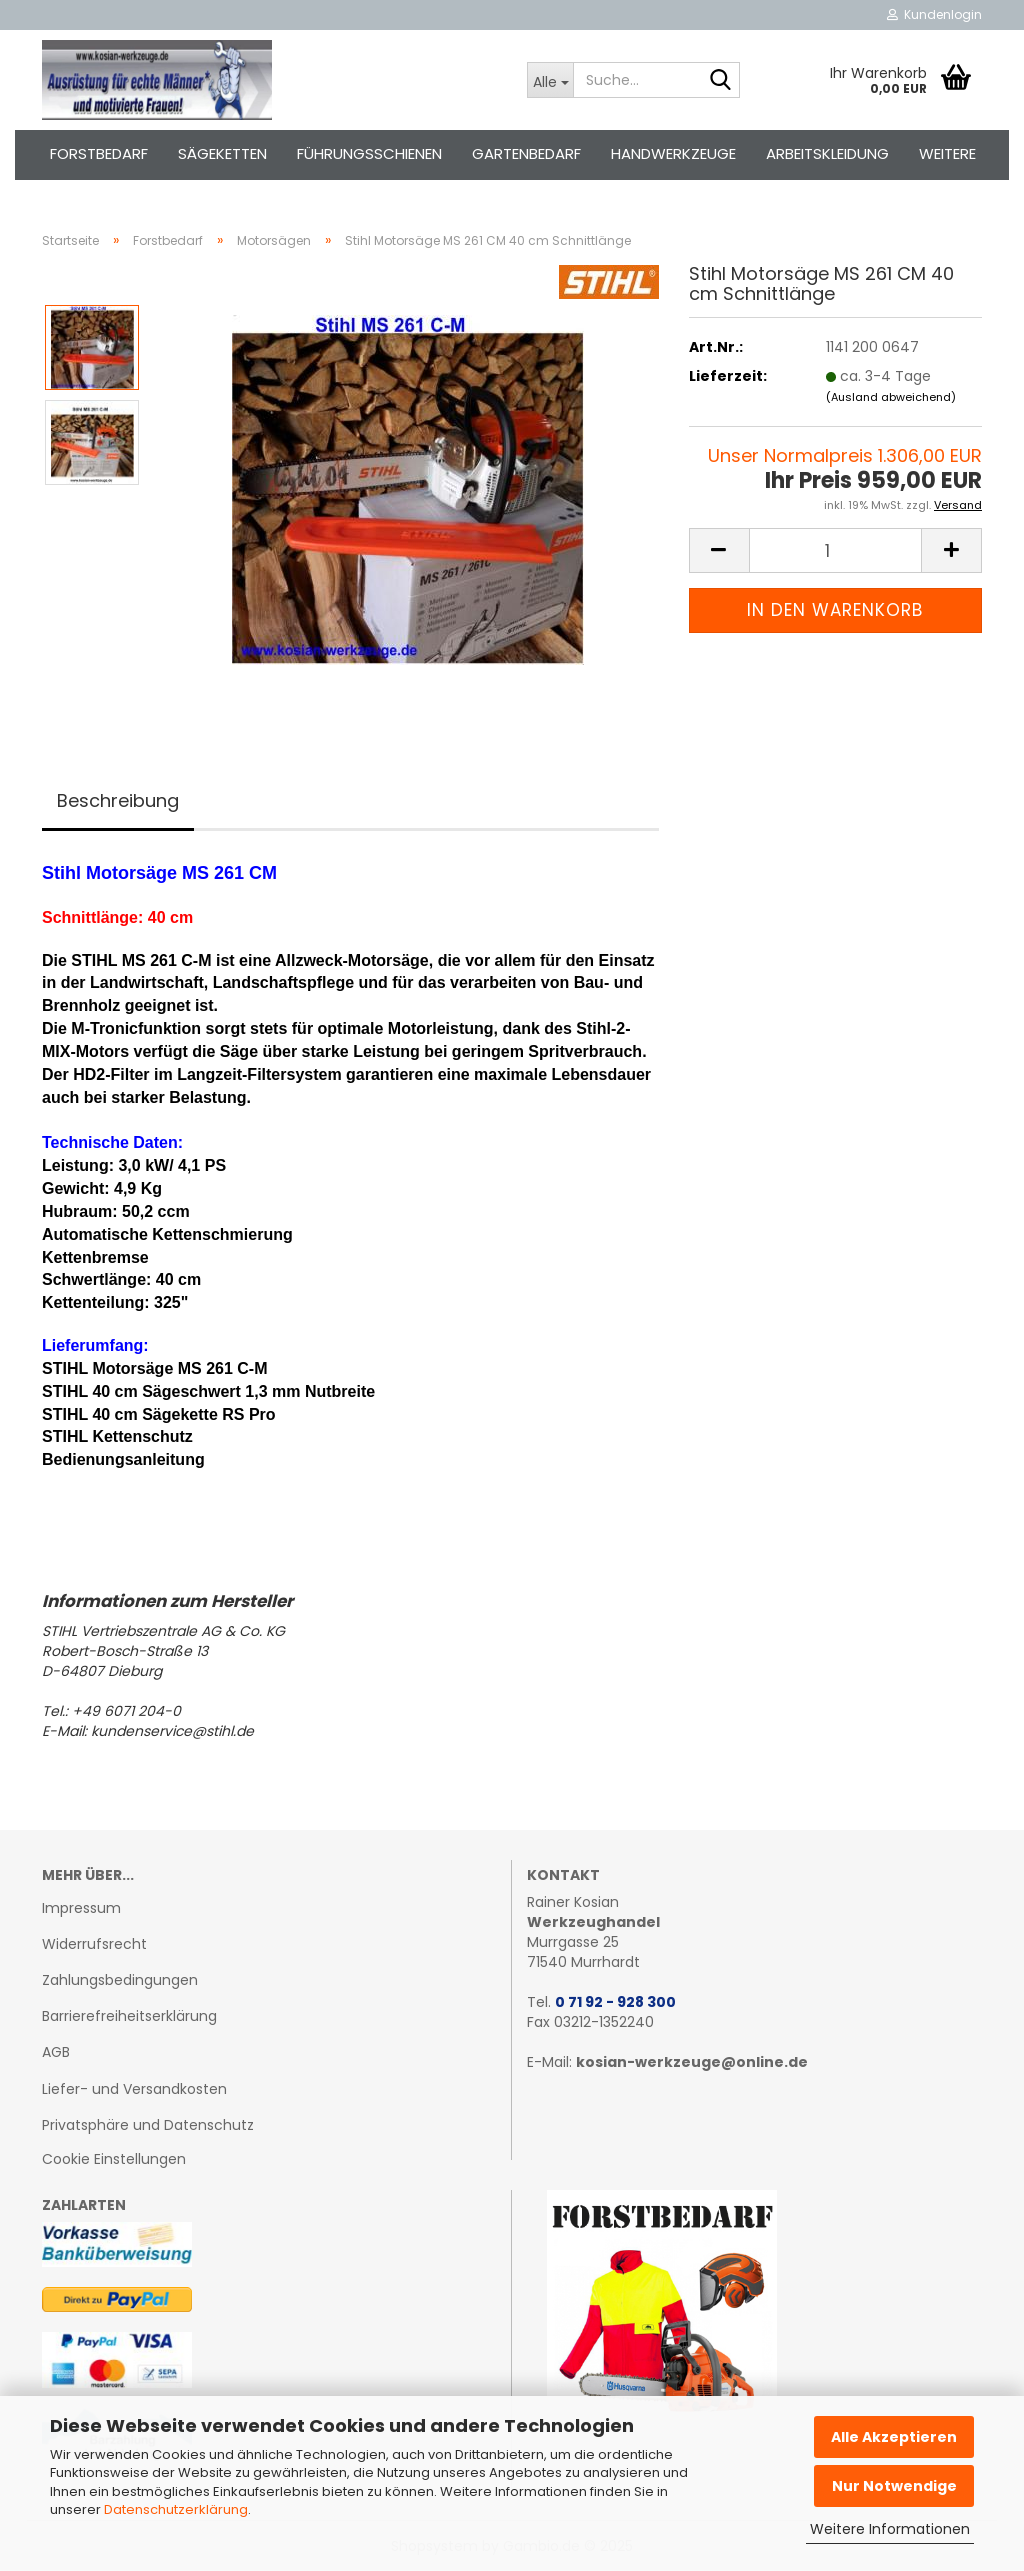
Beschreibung (118, 800)
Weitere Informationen (890, 2529)
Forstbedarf (99, 153)
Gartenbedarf (526, 153)
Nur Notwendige (894, 2486)
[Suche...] (550, 80)
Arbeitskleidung (827, 153)
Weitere (947, 153)
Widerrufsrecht (94, 1944)
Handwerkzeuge (673, 153)
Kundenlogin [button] (934, 14)
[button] (719, 550)
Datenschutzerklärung (176, 2509)
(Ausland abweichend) (891, 397)
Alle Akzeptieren (894, 2437)
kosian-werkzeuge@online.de (692, 2062)
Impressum (81, 1908)
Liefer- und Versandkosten (134, 2089)
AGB (56, 2052)
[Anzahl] (835, 550)
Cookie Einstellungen (114, 2159)
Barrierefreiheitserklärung (129, 2016)
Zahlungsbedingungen (120, 1980)
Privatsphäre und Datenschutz (148, 2125)
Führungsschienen (369, 153)
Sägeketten (222, 153)
